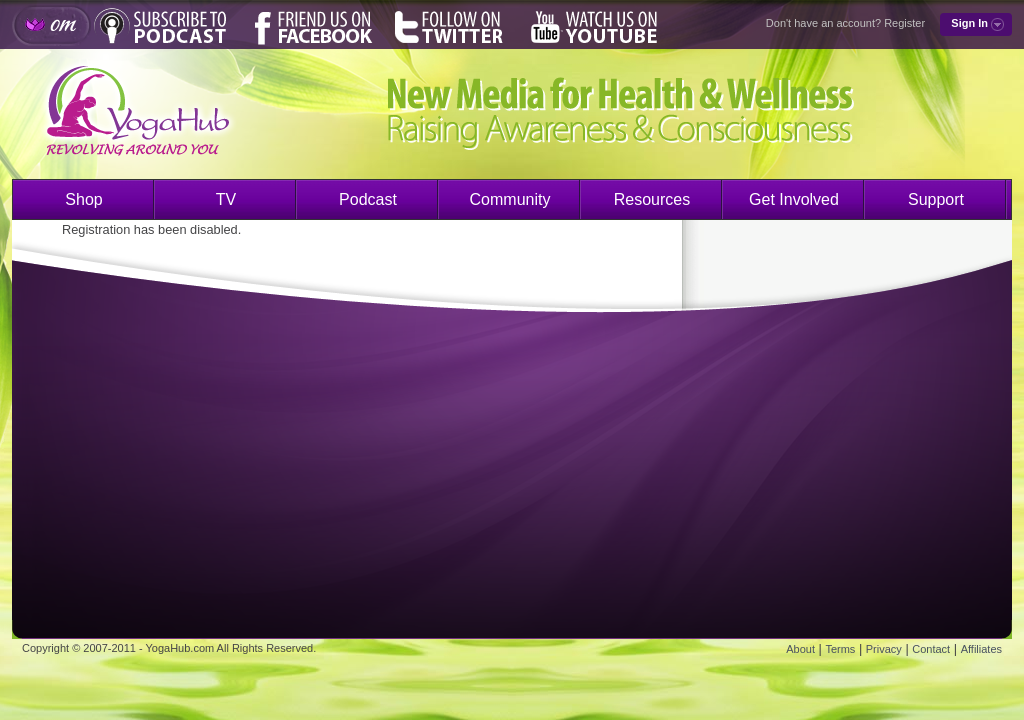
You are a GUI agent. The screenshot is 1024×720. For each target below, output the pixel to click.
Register (904, 23)
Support (936, 199)
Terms (840, 649)
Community (510, 199)
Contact (931, 649)
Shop (83, 199)
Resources (652, 199)
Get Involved (794, 199)
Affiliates (981, 649)
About (800, 649)
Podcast (368, 199)
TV (226, 199)
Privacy (884, 649)
